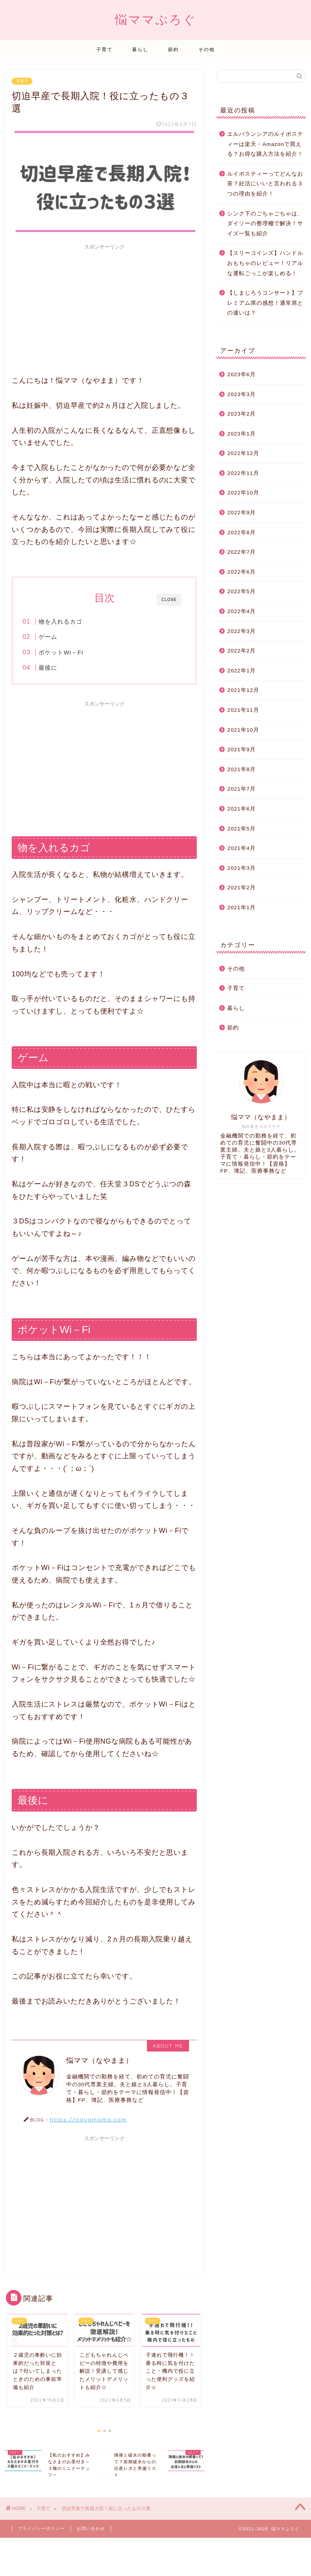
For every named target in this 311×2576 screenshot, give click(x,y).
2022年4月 (241, 611)
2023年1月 (241, 434)
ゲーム (48, 636)
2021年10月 (243, 730)
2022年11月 (243, 473)
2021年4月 (241, 848)
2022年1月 (241, 671)
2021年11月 (243, 710)
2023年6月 (241, 374)
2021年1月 (241, 907)
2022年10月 (243, 493)
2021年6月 (241, 809)
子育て (104, 49)
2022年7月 (241, 552)
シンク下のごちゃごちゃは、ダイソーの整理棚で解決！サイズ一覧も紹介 (265, 223)
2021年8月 (241, 769)
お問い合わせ (91, 2521)
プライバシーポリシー (41, 2521)
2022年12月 (243, 453)
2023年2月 (241, 414)
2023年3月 (241, 394)
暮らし (140, 49)
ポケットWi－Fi (61, 652)
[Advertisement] (104, 308)
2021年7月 (241, 789)
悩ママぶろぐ (155, 19)
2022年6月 (241, 572)
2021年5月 (241, 829)
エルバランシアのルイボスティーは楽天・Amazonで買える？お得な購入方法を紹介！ (265, 144)
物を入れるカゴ (60, 621)
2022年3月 (241, 631)
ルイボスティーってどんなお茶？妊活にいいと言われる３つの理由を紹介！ (265, 184)
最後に (48, 667)
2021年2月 (241, 888)
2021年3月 (241, 868)
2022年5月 (241, 591)
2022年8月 (241, 532)
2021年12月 (243, 690)
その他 (206, 49)
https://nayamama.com (88, 2119)
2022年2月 (241, 651)
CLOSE (169, 599)
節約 (173, 49)
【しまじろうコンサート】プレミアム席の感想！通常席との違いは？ (265, 303)
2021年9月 (241, 749)
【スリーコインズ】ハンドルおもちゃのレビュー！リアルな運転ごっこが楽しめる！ (265, 263)
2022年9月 (241, 513)
